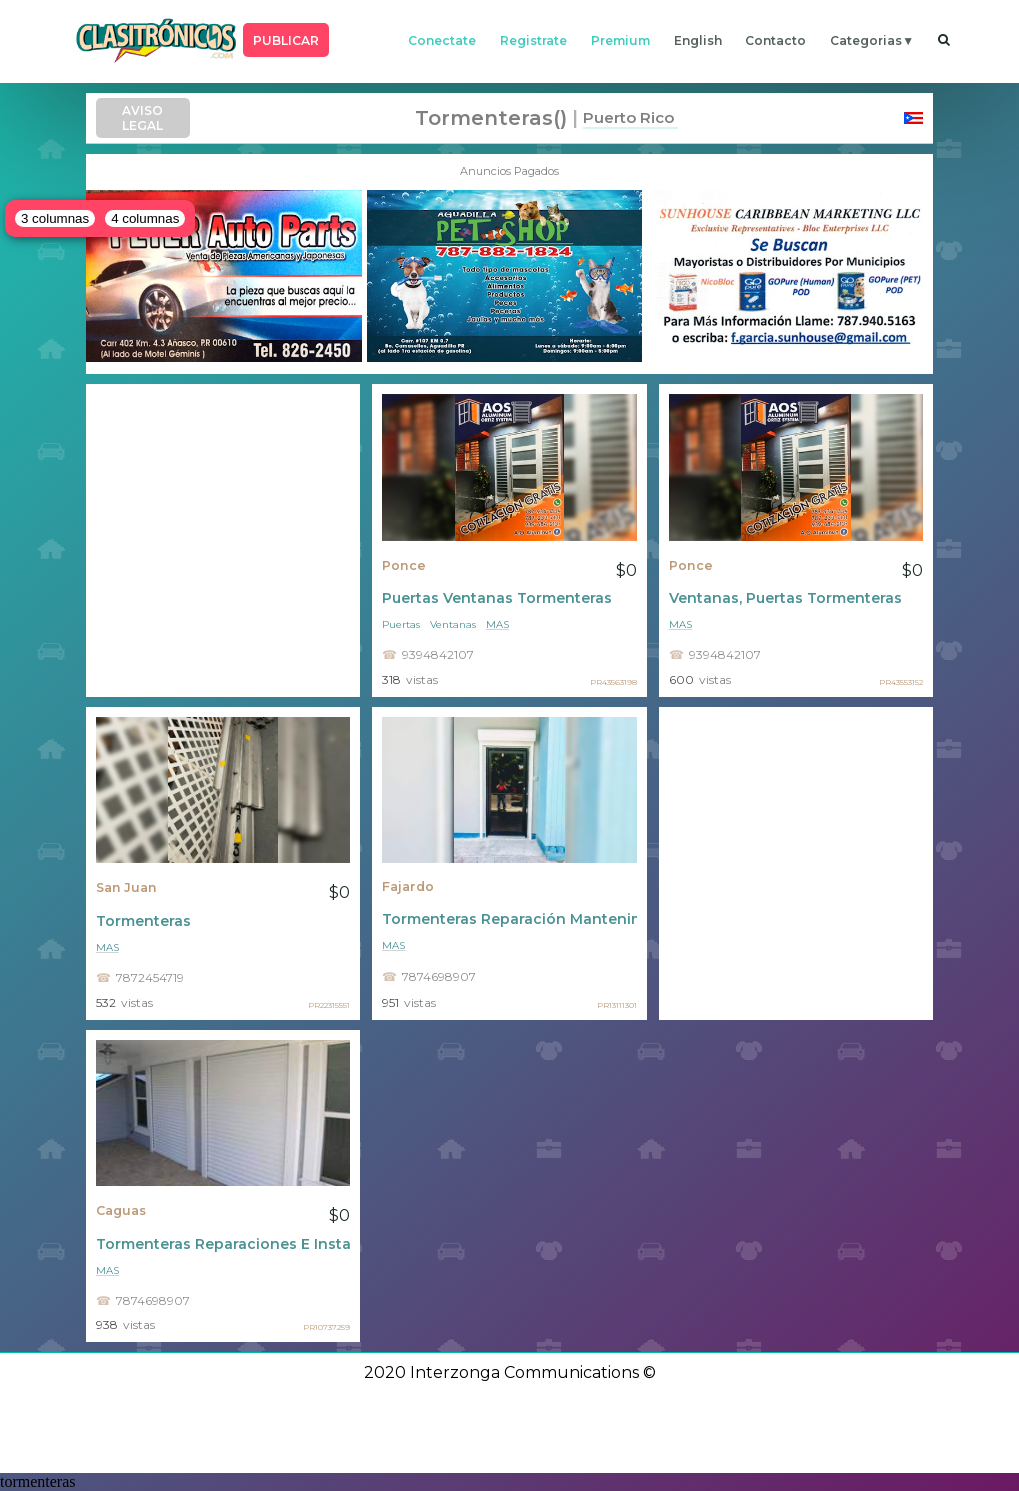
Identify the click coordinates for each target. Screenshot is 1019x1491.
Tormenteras (143, 921)
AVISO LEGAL (142, 118)
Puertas (401, 624)
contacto (775, 40)
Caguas (121, 1210)
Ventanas (453, 624)
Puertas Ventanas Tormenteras (497, 598)
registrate (533, 40)
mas (497, 624)
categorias (866, 40)
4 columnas (145, 218)
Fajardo (408, 886)
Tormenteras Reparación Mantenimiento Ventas (509, 919)
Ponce (404, 565)
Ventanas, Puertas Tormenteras (785, 598)
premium (620, 40)
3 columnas (55, 218)
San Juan (126, 887)
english (698, 40)
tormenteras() (491, 118)
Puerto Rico (628, 117)
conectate (442, 40)
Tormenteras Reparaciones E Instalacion (223, 1244)
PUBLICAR (286, 40)
